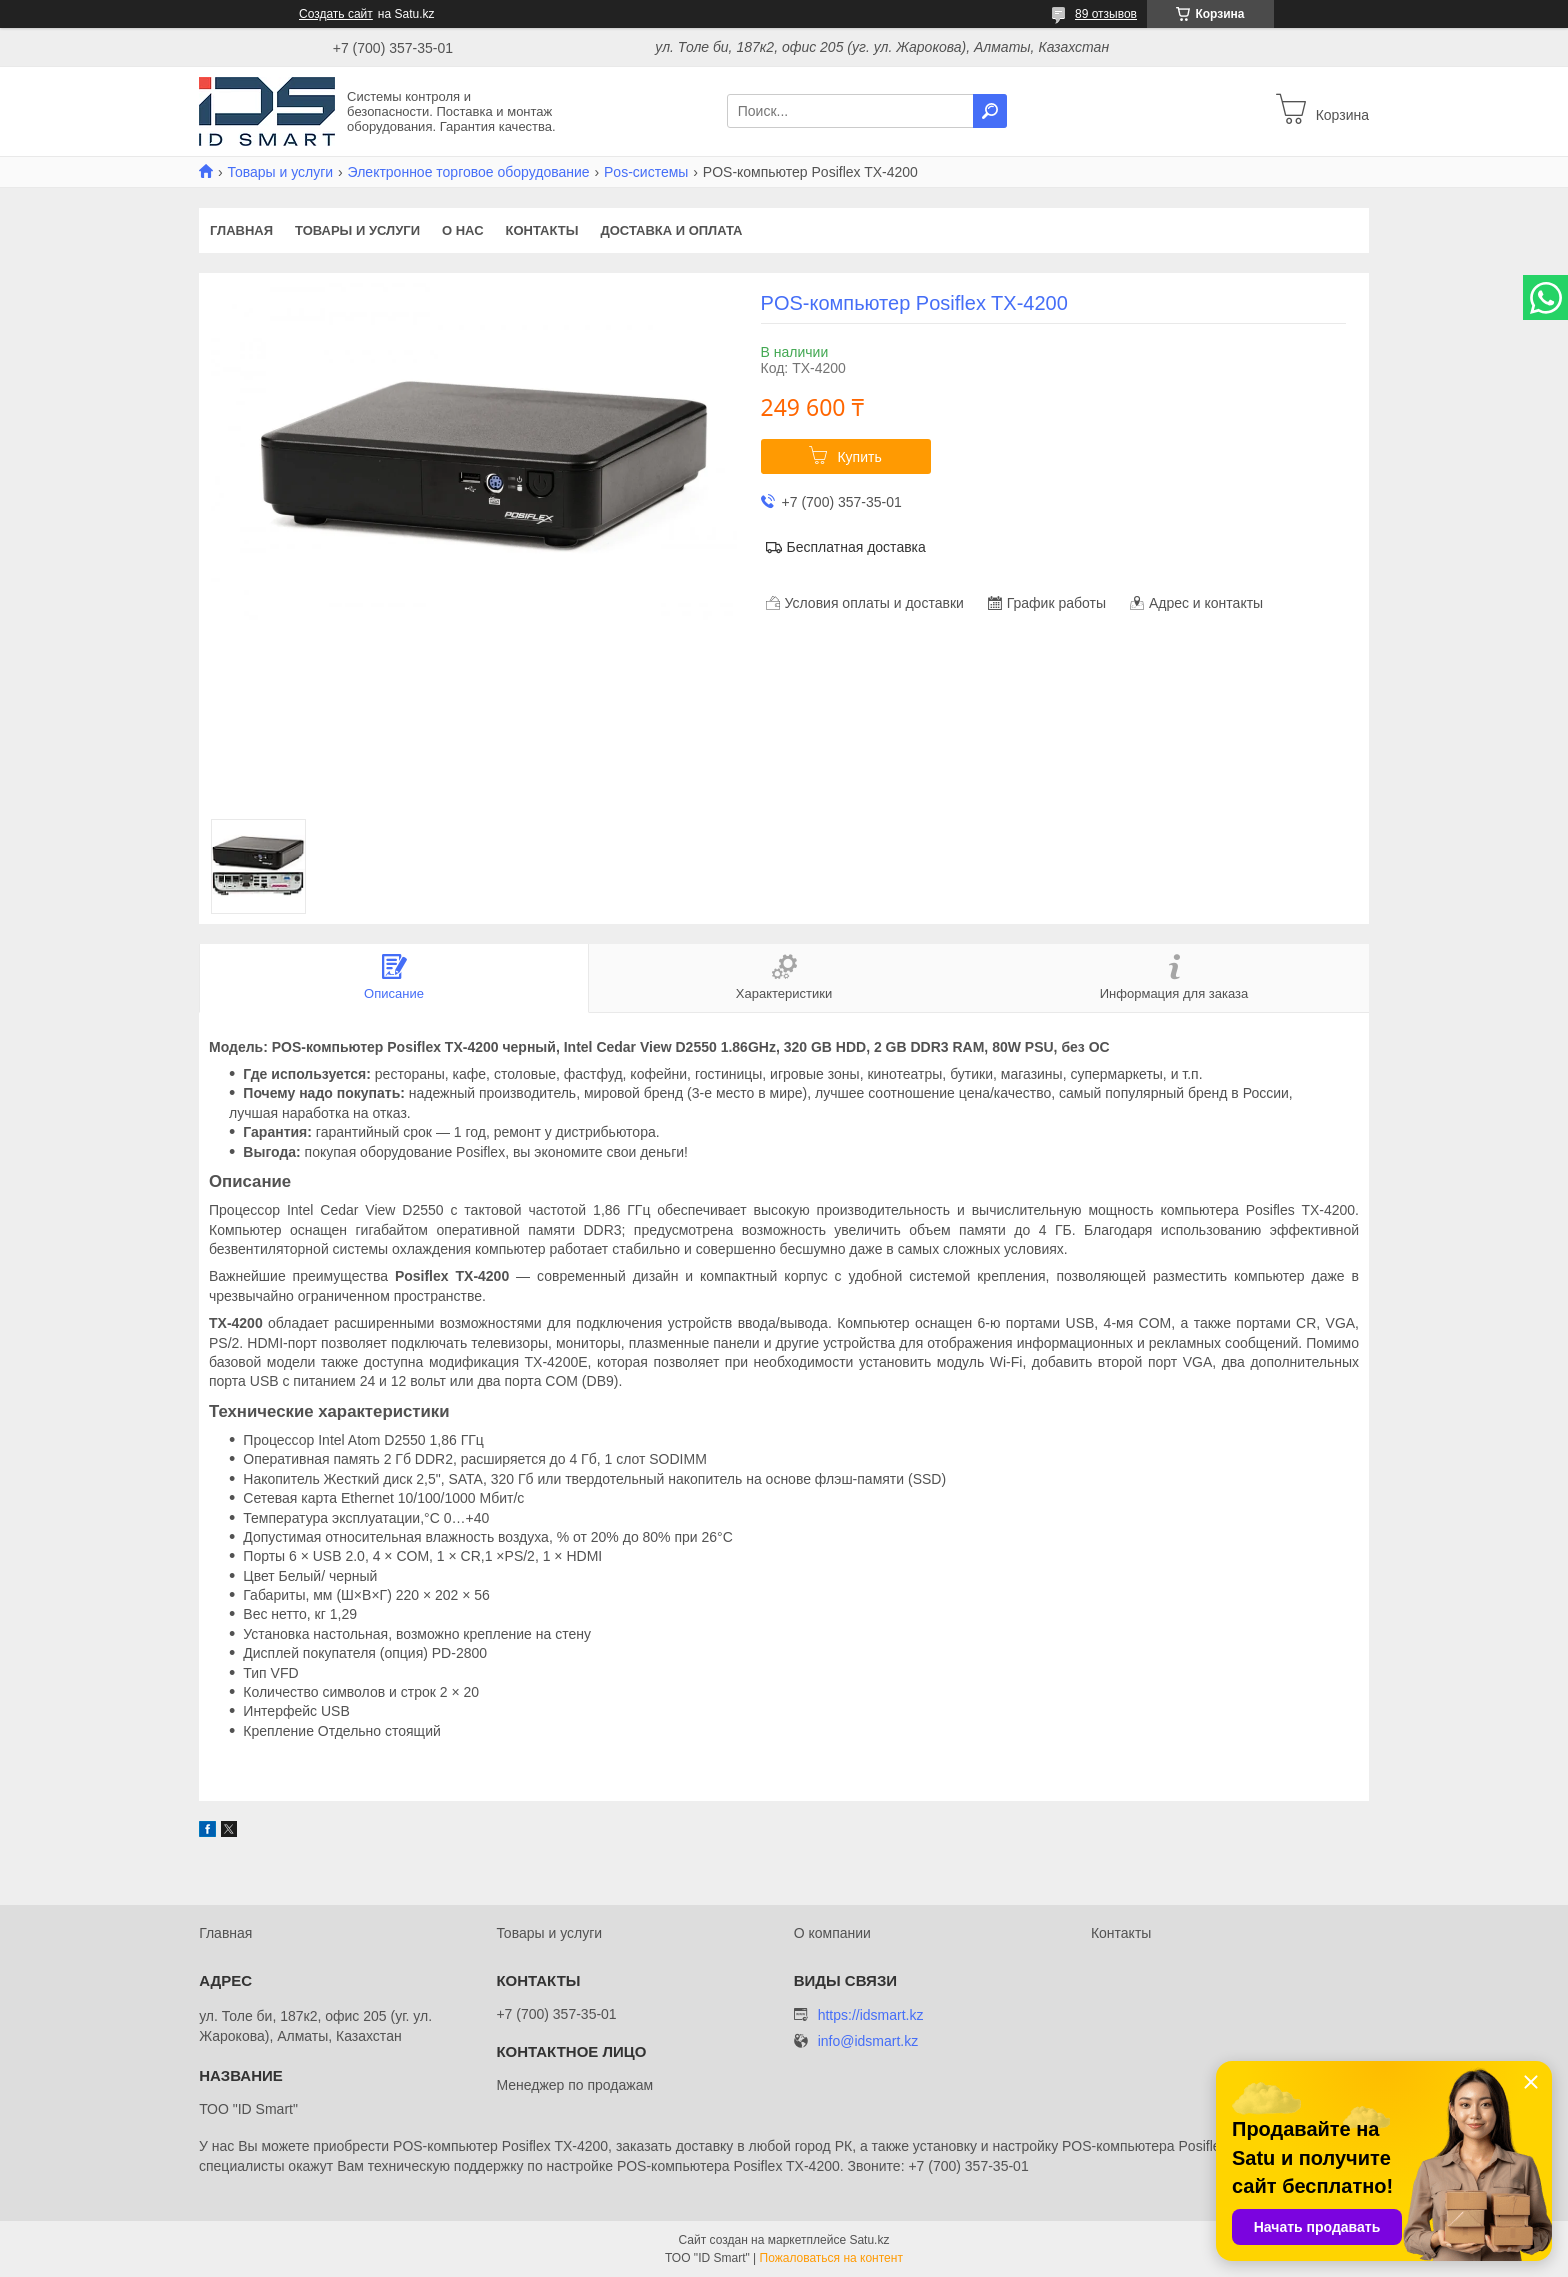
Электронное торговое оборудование (469, 172)
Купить (859, 457)
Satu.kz (869, 2240)
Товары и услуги (280, 172)
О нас (463, 230)
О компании (832, 1933)
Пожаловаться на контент (831, 2258)
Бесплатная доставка (856, 547)
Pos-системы (646, 172)
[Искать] (990, 111)
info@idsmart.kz (868, 2041)
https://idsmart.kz (871, 2015)
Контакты (542, 230)
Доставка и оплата (671, 230)
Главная (241, 230)
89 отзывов (1106, 14)
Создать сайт (336, 14)
